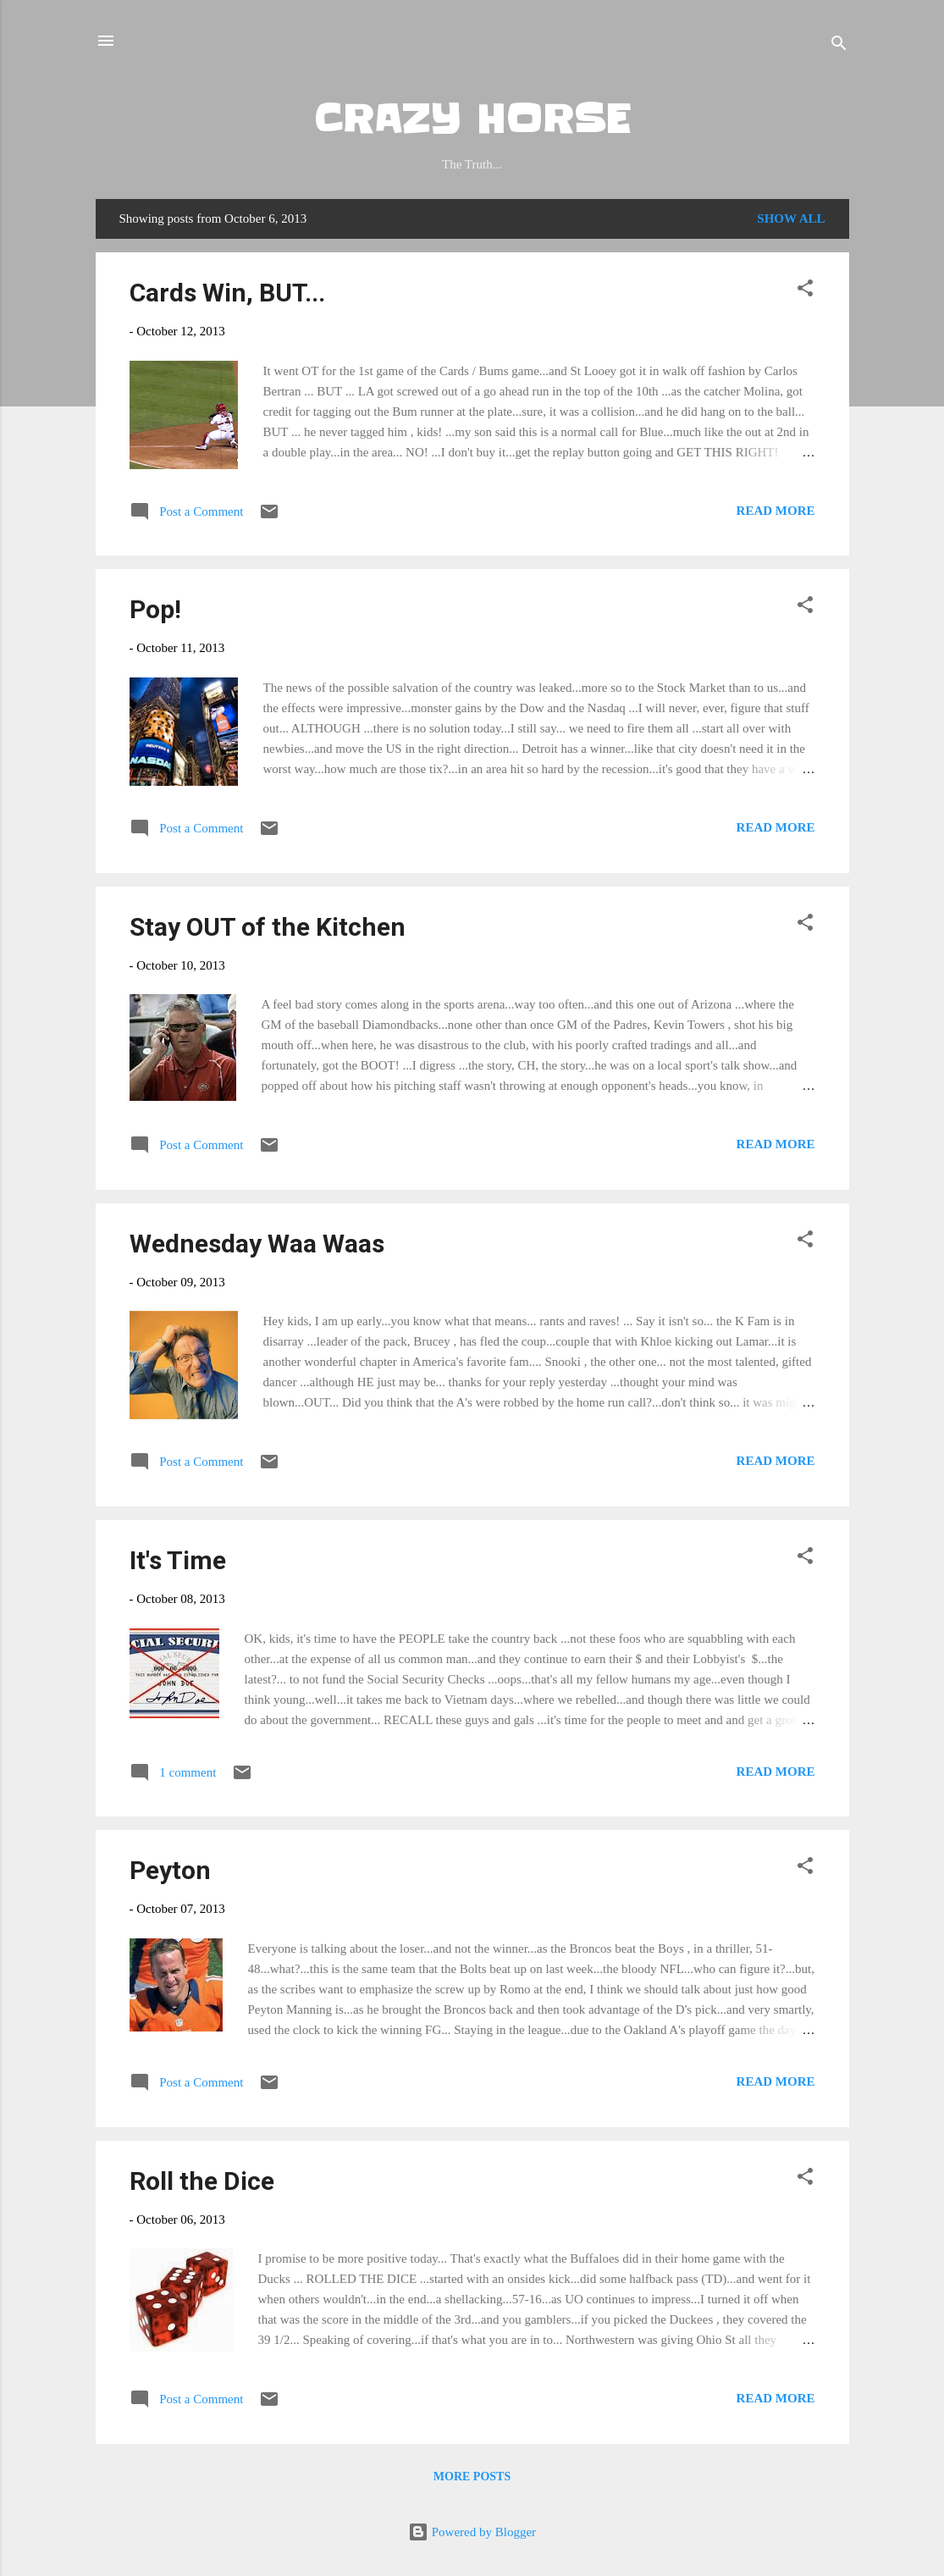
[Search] (839, 46)
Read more (776, 510)
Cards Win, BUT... (227, 292)
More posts (472, 2476)
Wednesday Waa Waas (257, 1243)
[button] (805, 291)
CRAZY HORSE (472, 119)
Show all (791, 218)
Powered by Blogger (472, 2532)
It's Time (178, 1560)
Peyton (170, 1870)
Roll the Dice (202, 2181)
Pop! (155, 609)
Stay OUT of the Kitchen (268, 927)
